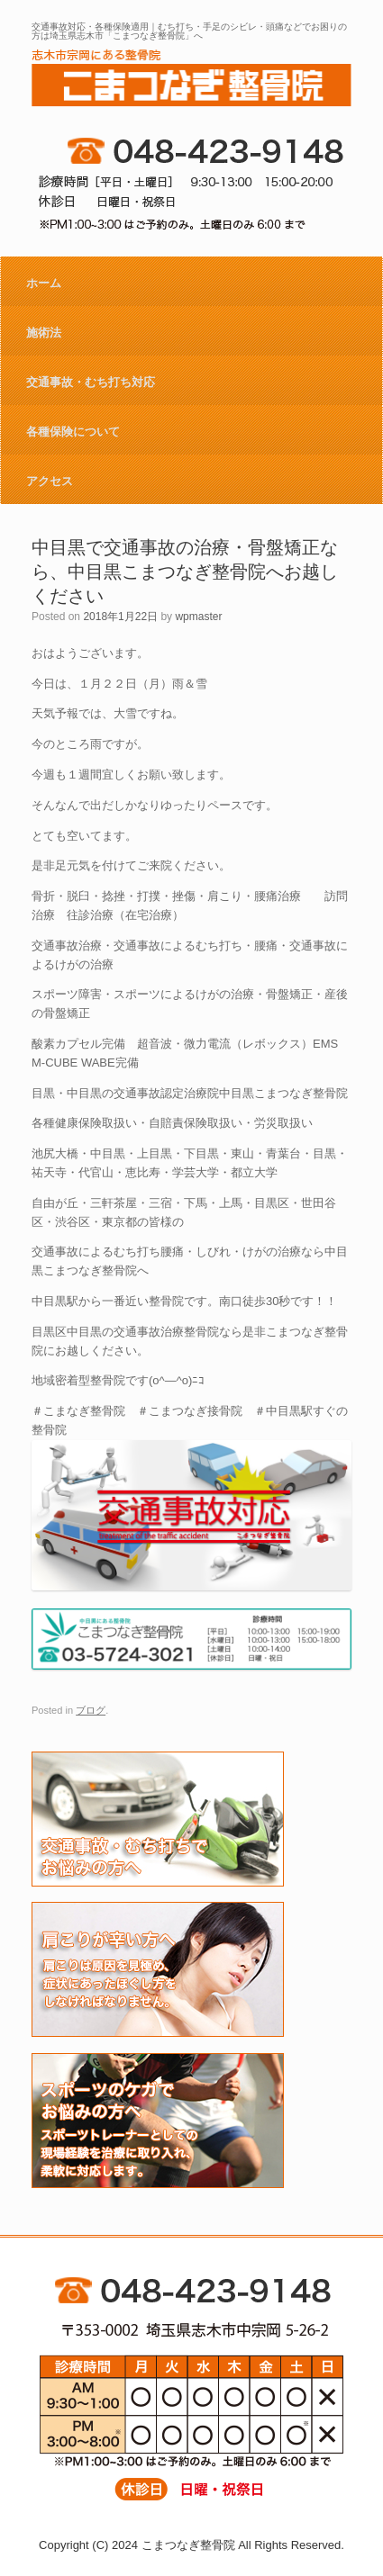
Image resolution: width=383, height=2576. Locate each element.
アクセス (49, 481)
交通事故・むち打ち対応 (90, 382)
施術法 (43, 332)
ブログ (90, 1710)
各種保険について (73, 431)
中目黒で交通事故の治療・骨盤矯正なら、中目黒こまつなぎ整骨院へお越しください (185, 571)
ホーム (43, 283)
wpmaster (198, 616)
